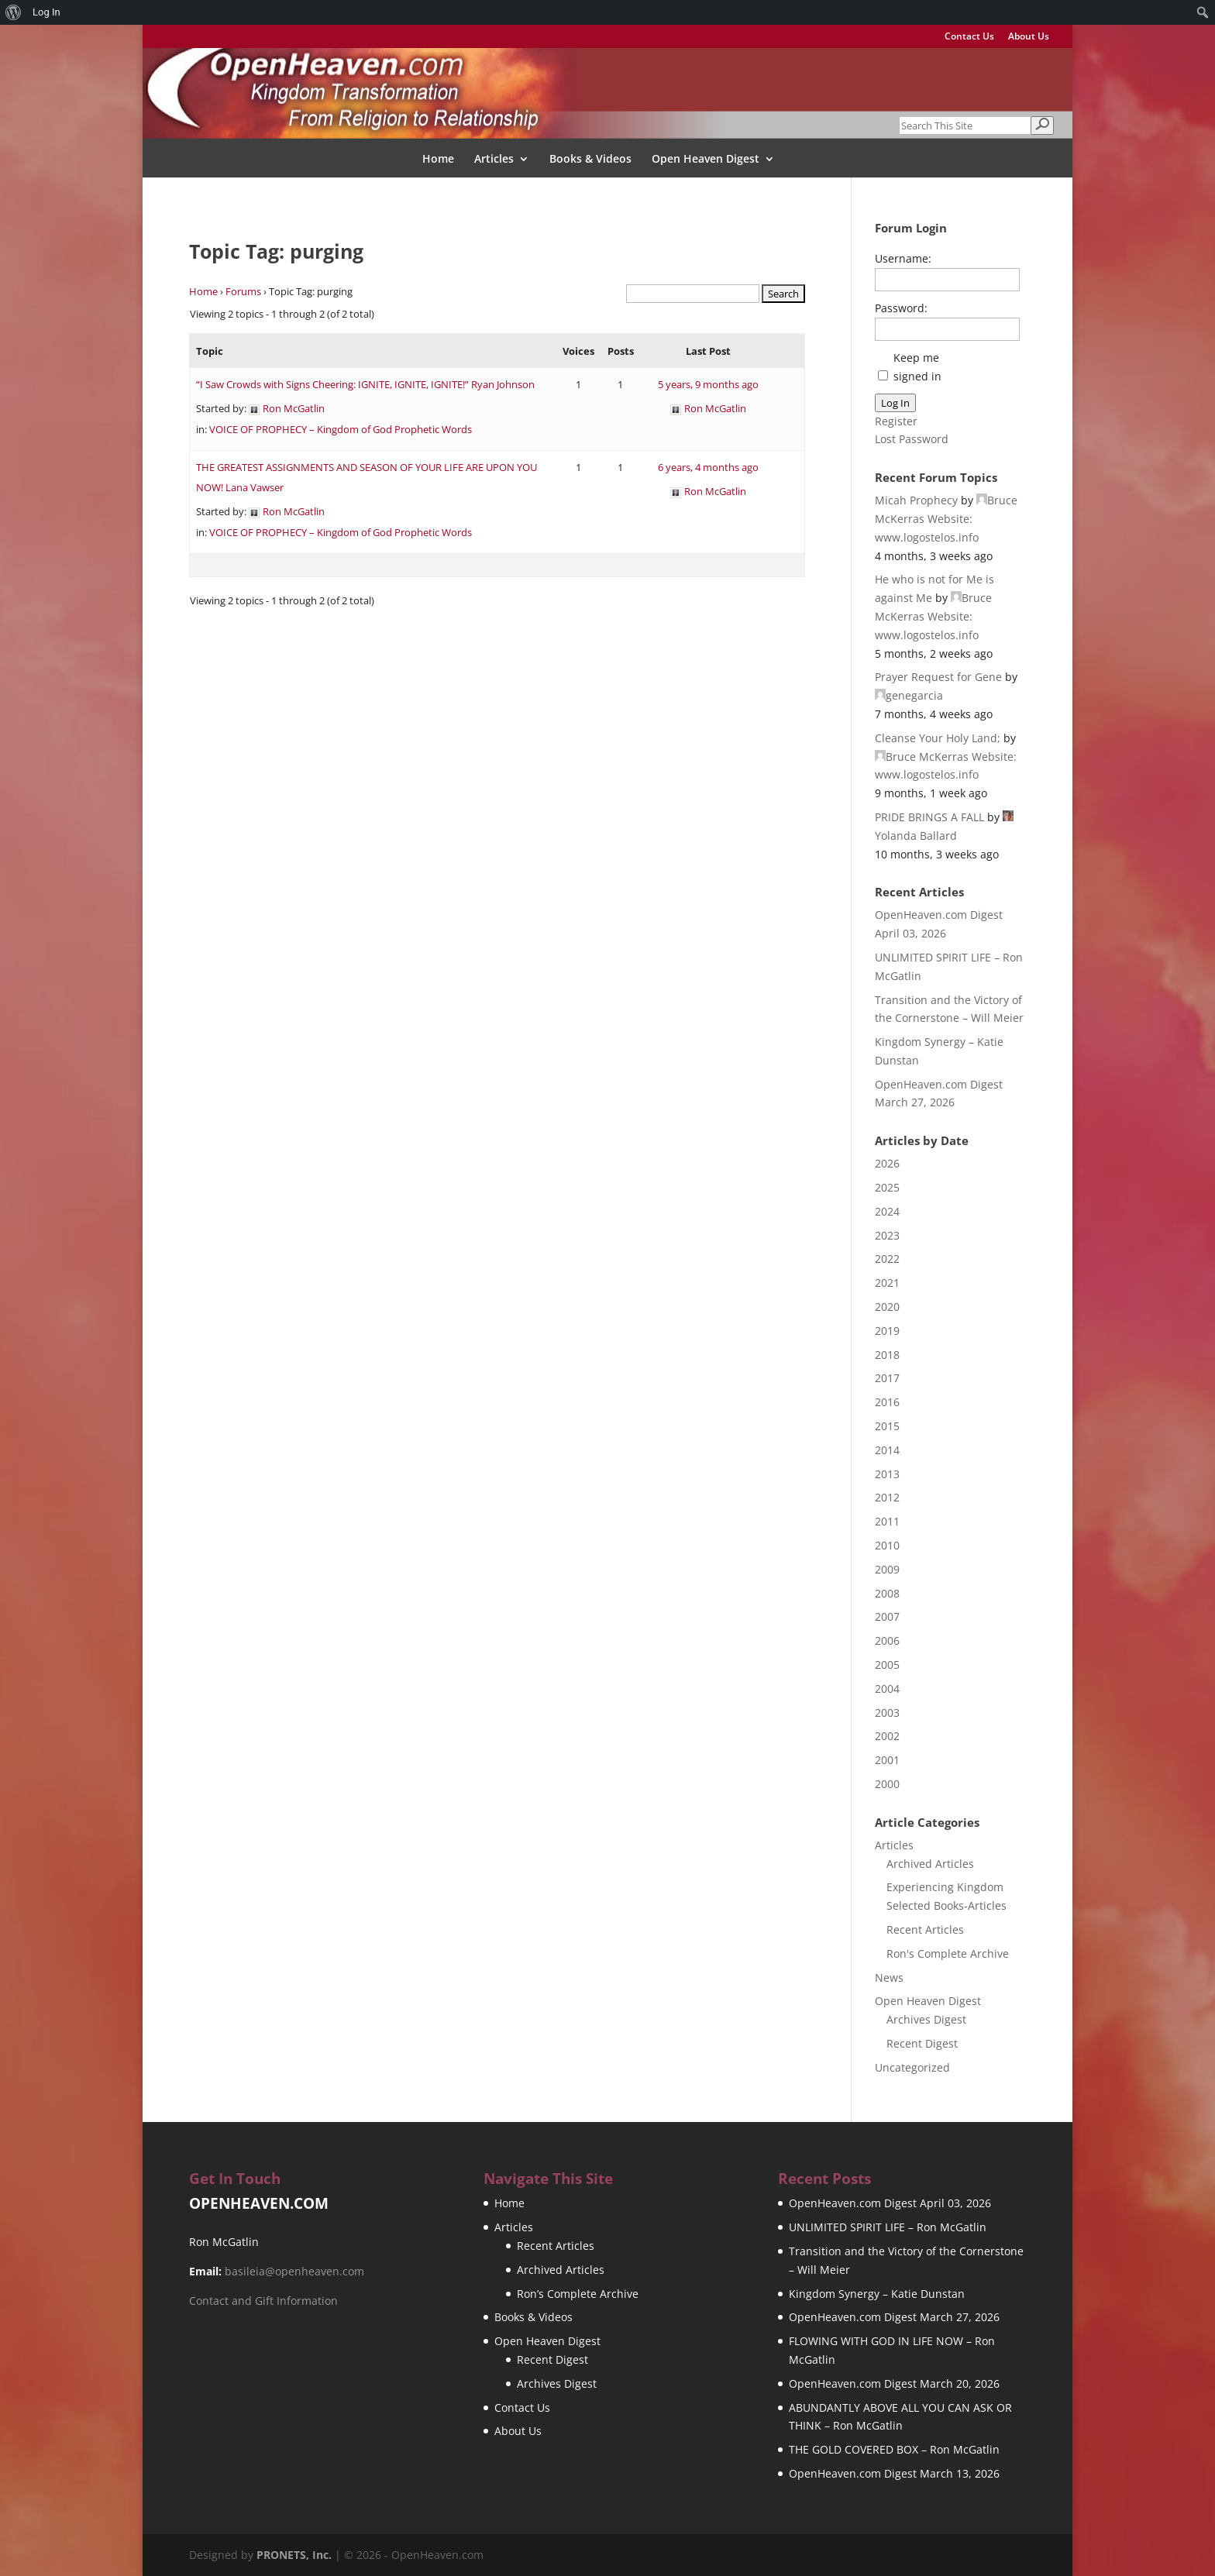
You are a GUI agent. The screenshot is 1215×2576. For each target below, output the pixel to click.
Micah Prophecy (916, 500)
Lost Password (911, 439)
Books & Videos (590, 159)
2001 (887, 1759)
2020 (887, 1306)
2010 (887, 1545)
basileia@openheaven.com (294, 2271)
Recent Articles (925, 1929)
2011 (887, 1521)
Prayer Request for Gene (938, 676)
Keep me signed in (917, 366)
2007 (887, 1616)
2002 (887, 1735)
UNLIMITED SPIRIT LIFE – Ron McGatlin (887, 2227)
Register (896, 421)
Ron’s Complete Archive (577, 2293)
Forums (243, 291)
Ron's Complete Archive (947, 1953)
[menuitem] (13, 12)
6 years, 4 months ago (708, 467)
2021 (887, 1282)
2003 (887, 1712)
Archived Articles (930, 1863)
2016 (887, 1402)
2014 (887, 1450)
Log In (895, 403)
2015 (887, 1426)
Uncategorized (912, 2067)
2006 (887, 1640)
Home (438, 159)
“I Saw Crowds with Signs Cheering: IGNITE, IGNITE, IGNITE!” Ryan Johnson (365, 384)
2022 (887, 1258)
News (889, 1977)
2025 (887, 1187)
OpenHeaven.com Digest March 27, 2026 (894, 2316)
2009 (887, 1569)
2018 (887, 1354)
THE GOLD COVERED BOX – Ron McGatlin (894, 2449)
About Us (1028, 37)
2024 (887, 1211)
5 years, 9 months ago (708, 384)
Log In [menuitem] (46, 12)
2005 (887, 1664)
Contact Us (969, 37)
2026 (887, 1163)
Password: (901, 308)
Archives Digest (926, 2019)
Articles (494, 159)
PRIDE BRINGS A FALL (929, 817)
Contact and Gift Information (263, 2300)
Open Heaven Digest (705, 159)
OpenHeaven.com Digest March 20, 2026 (894, 2383)
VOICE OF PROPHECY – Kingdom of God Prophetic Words (340, 429)
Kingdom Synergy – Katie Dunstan (877, 2293)
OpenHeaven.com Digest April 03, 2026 (890, 2203)
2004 (887, 1688)
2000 (887, 1783)
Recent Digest (922, 2043)
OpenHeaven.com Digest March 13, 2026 (894, 2473)
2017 (887, 1378)
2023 (887, 1235)
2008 (887, 1593)
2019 (887, 1330)
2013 (887, 1474)
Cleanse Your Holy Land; (937, 738)
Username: (903, 258)
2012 (887, 1497)
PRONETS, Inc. (294, 2554)
